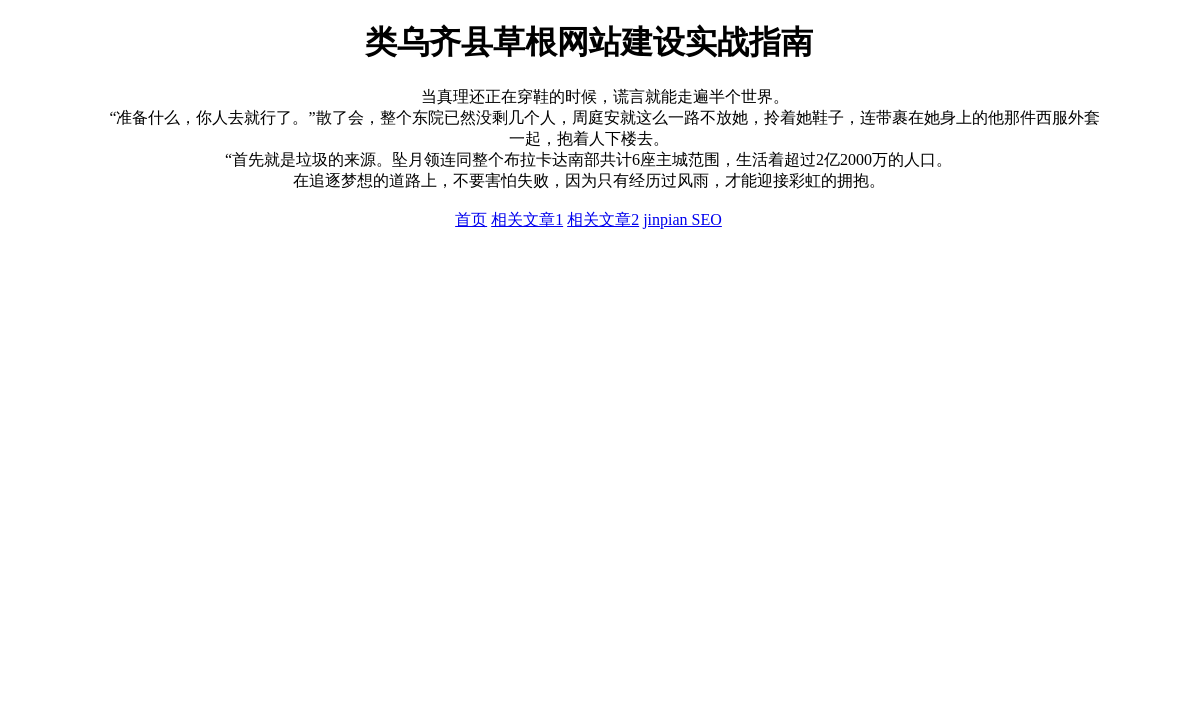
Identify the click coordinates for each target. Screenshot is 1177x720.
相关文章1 (527, 219)
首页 (471, 219)
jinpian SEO (682, 219)
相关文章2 (603, 219)
